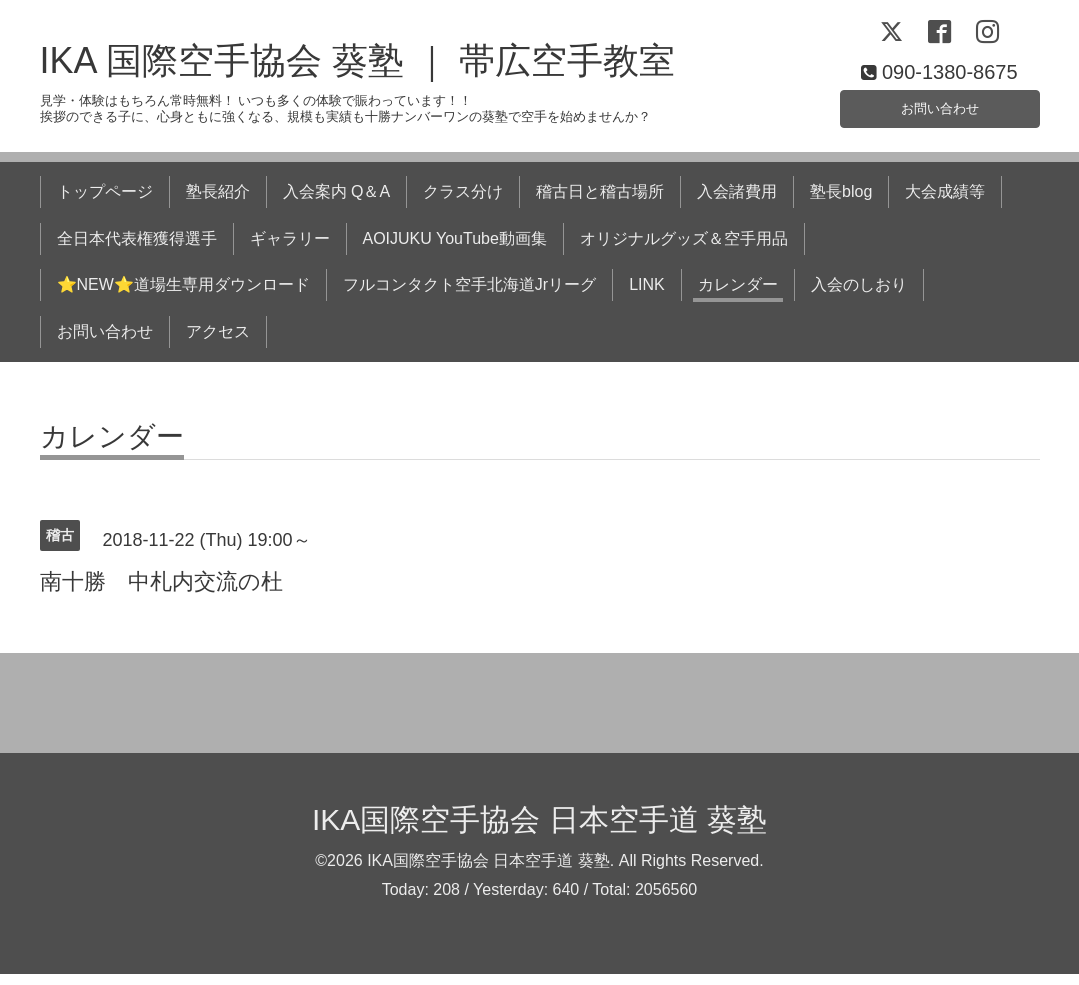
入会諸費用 (737, 202)
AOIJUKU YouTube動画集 (455, 248)
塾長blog (841, 202)
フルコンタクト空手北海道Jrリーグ (469, 295)
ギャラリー (290, 248)
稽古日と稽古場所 (600, 202)
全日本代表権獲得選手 (137, 248)
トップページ (105, 202)
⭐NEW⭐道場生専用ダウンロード (183, 295)
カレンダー (738, 295)
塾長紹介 (218, 202)
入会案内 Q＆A (337, 202)
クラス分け (463, 202)
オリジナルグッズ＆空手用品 (684, 248)
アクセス (218, 341)
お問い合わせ (940, 114)
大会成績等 (945, 202)
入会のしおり (859, 295)
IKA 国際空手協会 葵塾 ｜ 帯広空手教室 (357, 71)
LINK (647, 295)
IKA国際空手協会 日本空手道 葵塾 (539, 829)
